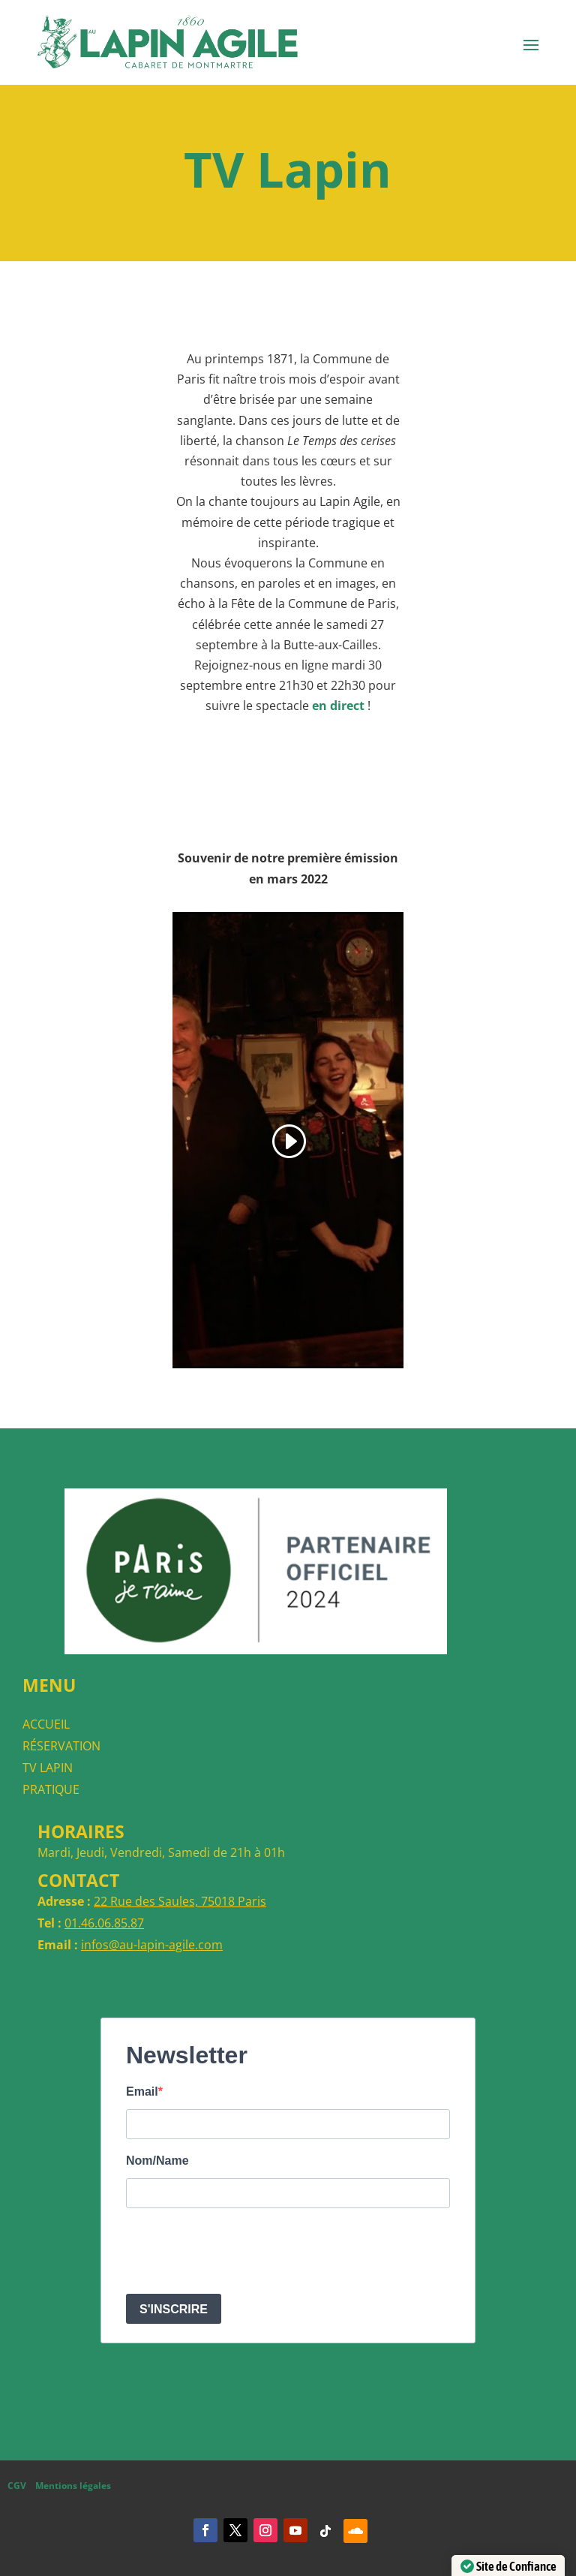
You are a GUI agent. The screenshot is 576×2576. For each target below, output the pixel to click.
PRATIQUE (51, 1789)
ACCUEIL (46, 1724)
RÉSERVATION (61, 1746)
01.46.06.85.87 (104, 1923)
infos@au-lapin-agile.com (152, 1945)
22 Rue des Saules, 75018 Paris (180, 1901)
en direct (338, 705)
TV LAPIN (47, 1767)
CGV (17, 2485)
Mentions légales (73, 2485)
